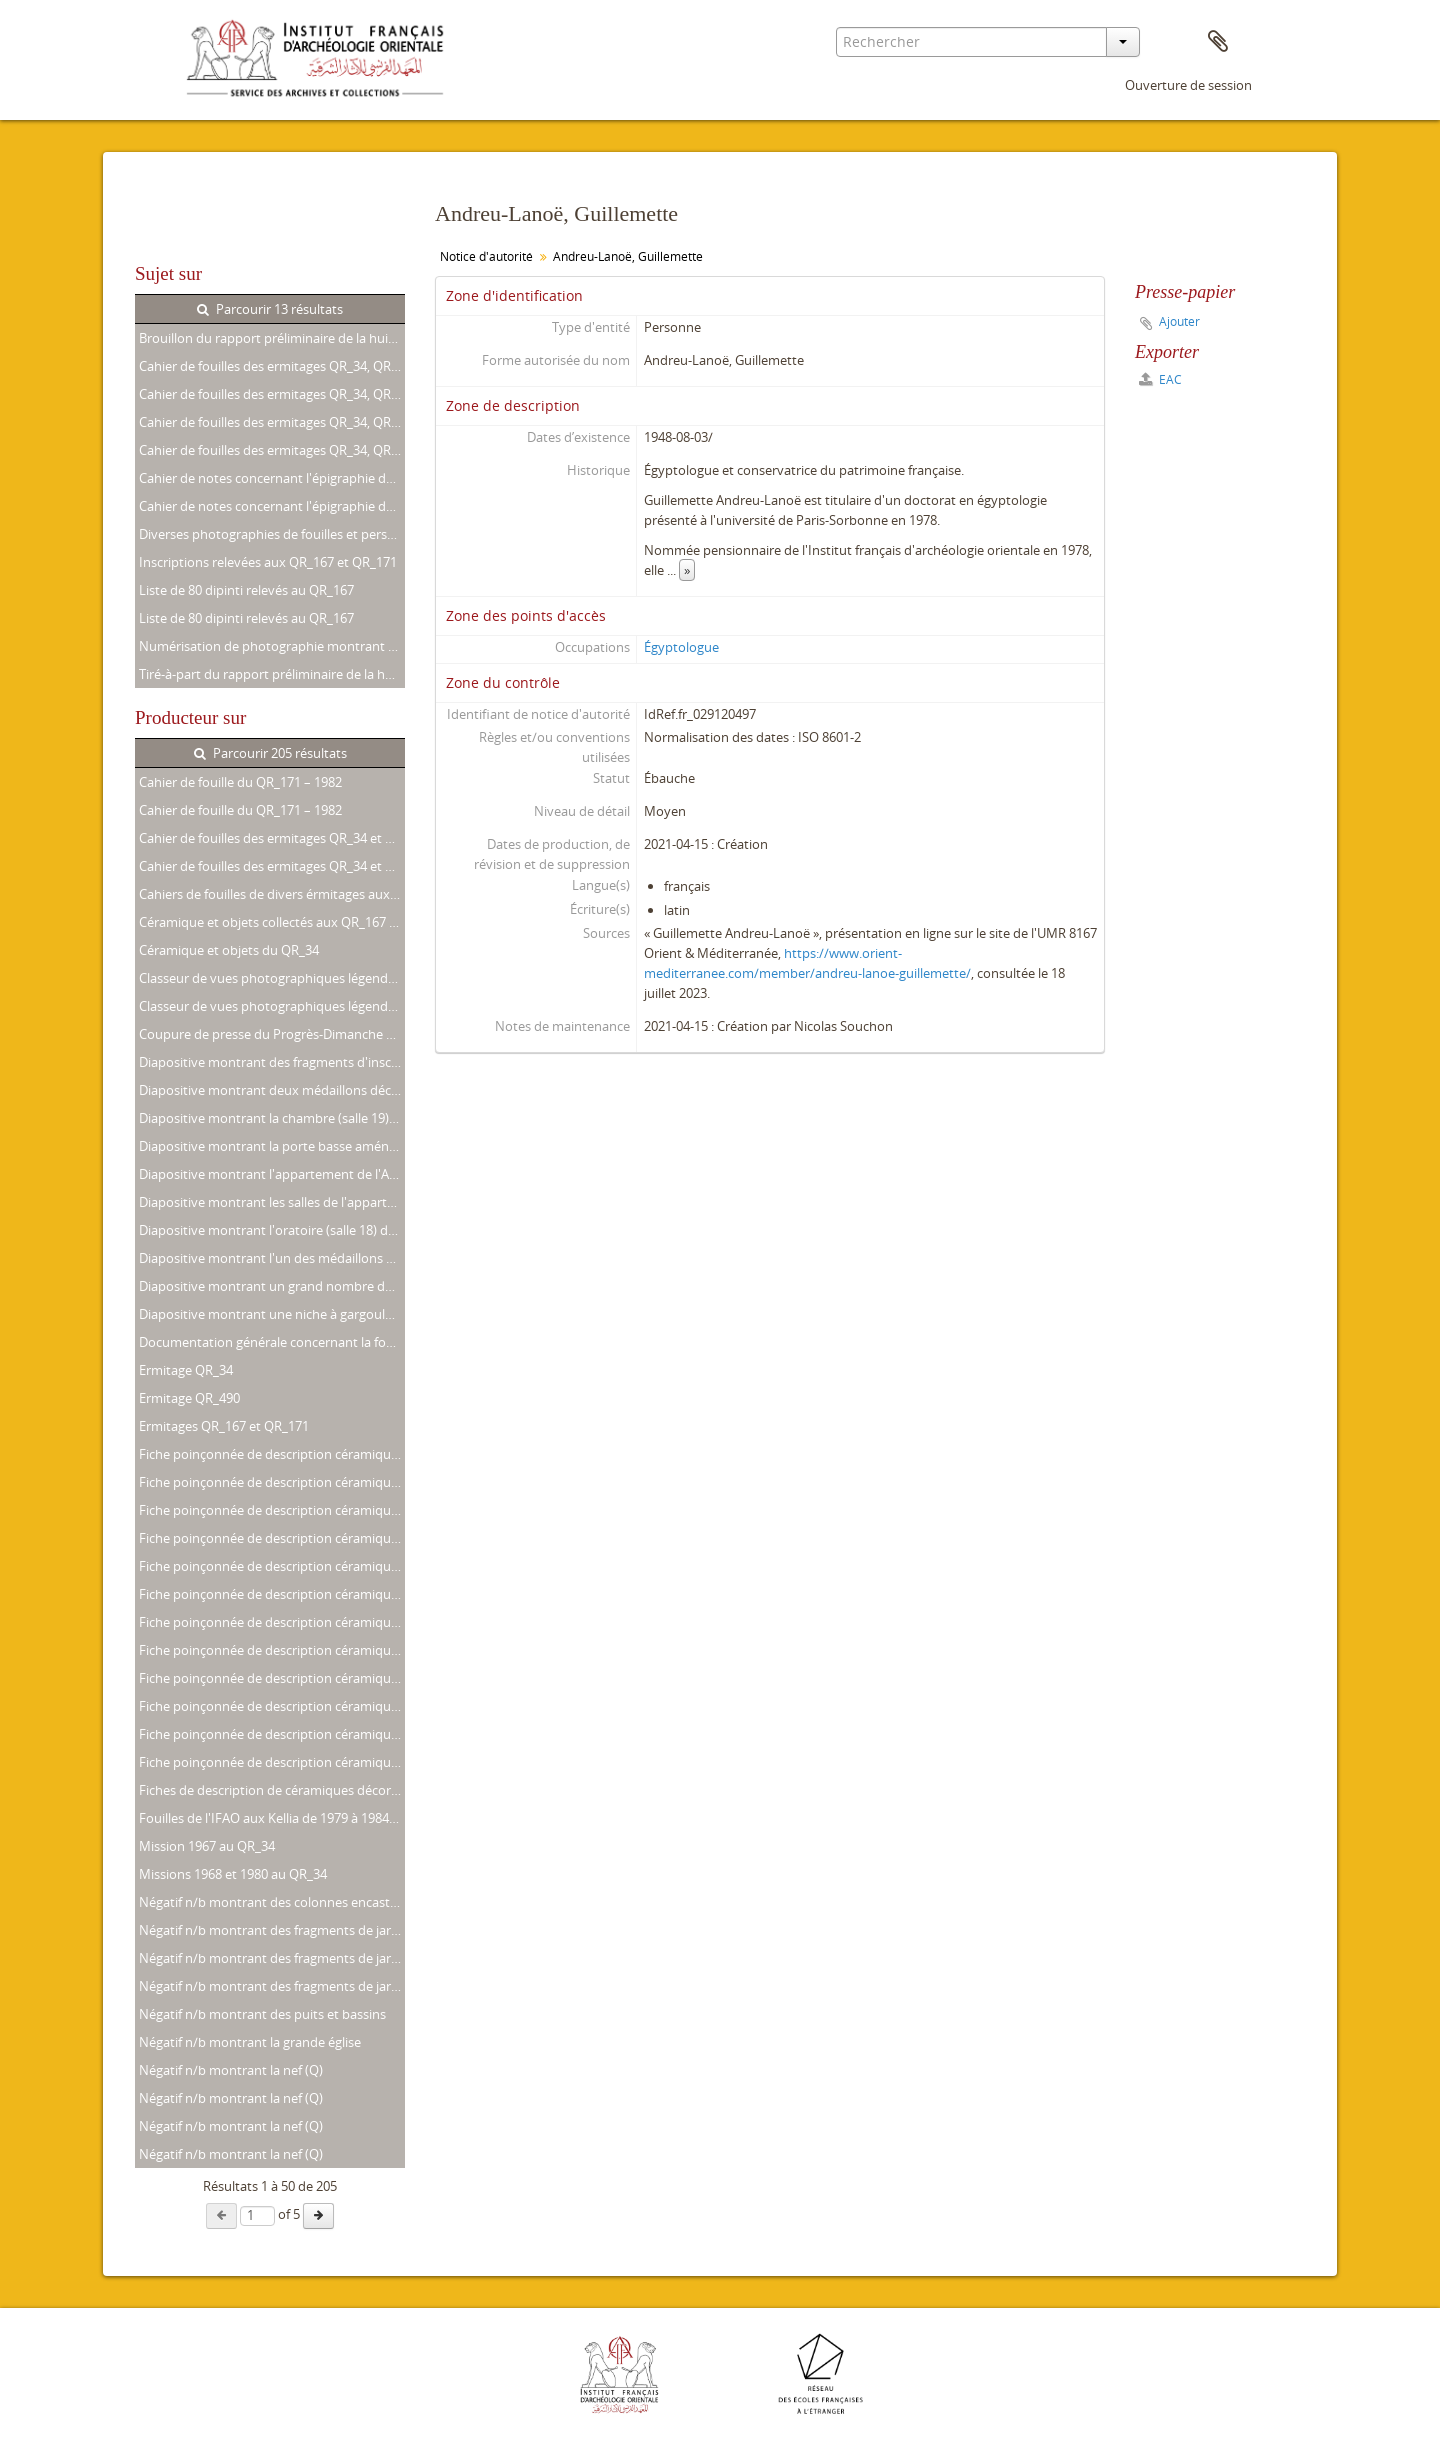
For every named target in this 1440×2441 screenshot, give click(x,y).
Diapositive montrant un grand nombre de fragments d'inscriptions (272, 1286)
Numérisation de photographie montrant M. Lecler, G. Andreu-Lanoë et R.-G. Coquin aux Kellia (272, 646)
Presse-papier (1218, 42)
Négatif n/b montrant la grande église (250, 2042)
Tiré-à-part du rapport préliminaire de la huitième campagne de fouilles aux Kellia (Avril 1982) (272, 674)
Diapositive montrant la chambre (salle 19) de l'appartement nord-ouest (272, 1118)
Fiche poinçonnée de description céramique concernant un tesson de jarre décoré (272, 1734)
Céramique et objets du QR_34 (229, 950)
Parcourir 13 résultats (270, 309)
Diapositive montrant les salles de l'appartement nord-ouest (272, 1202)
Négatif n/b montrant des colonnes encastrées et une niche (272, 1902)
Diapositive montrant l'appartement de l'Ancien (272, 1174)
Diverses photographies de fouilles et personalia (272, 534)
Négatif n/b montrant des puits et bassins (262, 2014)
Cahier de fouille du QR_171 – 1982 (240, 782)
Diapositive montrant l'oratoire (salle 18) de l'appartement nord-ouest (272, 1230)
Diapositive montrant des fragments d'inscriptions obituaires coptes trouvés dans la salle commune (272, 1062)
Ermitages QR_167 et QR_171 (224, 1426)
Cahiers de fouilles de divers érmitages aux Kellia (272, 894)
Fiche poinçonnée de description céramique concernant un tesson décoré (272, 1762)
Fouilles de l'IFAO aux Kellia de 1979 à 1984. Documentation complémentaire (272, 1818)
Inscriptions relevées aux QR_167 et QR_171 (268, 562)
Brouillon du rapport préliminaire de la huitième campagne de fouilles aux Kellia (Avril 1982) (272, 338)
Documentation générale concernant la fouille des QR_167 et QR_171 (272, 1342)
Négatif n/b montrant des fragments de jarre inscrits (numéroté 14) (272, 1958)
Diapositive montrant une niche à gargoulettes (272, 1314)
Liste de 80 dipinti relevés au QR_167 (246, 590)
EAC (1160, 379)
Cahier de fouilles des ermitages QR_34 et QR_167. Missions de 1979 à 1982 (272, 838)
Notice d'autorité (486, 256)
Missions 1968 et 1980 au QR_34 (233, 1874)
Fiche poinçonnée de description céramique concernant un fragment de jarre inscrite (272, 1454)
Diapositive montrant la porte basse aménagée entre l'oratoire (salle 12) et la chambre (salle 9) (272, 1146)
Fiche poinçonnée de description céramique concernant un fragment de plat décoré (272, 1706)
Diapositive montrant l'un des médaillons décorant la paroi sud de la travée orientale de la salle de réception (272, 1258)
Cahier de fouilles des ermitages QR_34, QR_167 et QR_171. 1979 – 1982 (272, 366)
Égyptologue (681, 647)
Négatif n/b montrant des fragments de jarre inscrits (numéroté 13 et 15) (272, 1930)
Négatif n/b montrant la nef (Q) (231, 2070)
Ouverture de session (1188, 85)
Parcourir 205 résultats (270, 753)
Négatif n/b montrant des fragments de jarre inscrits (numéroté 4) (272, 1986)
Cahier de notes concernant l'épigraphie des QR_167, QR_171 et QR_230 (272, 478)
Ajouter (1179, 321)
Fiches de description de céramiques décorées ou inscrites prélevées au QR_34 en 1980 (272, 1790)
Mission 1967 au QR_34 (207, 1846)
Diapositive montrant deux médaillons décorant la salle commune (272, 1090)
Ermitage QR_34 (186, 1370)
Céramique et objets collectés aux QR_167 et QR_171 (272, 922)
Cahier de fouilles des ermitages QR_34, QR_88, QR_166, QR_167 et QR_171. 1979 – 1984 (272, 422)
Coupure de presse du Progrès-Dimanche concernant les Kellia (272, 1034)
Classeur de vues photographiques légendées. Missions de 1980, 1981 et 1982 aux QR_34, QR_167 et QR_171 (272, 978)
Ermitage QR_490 (189, 1398)
